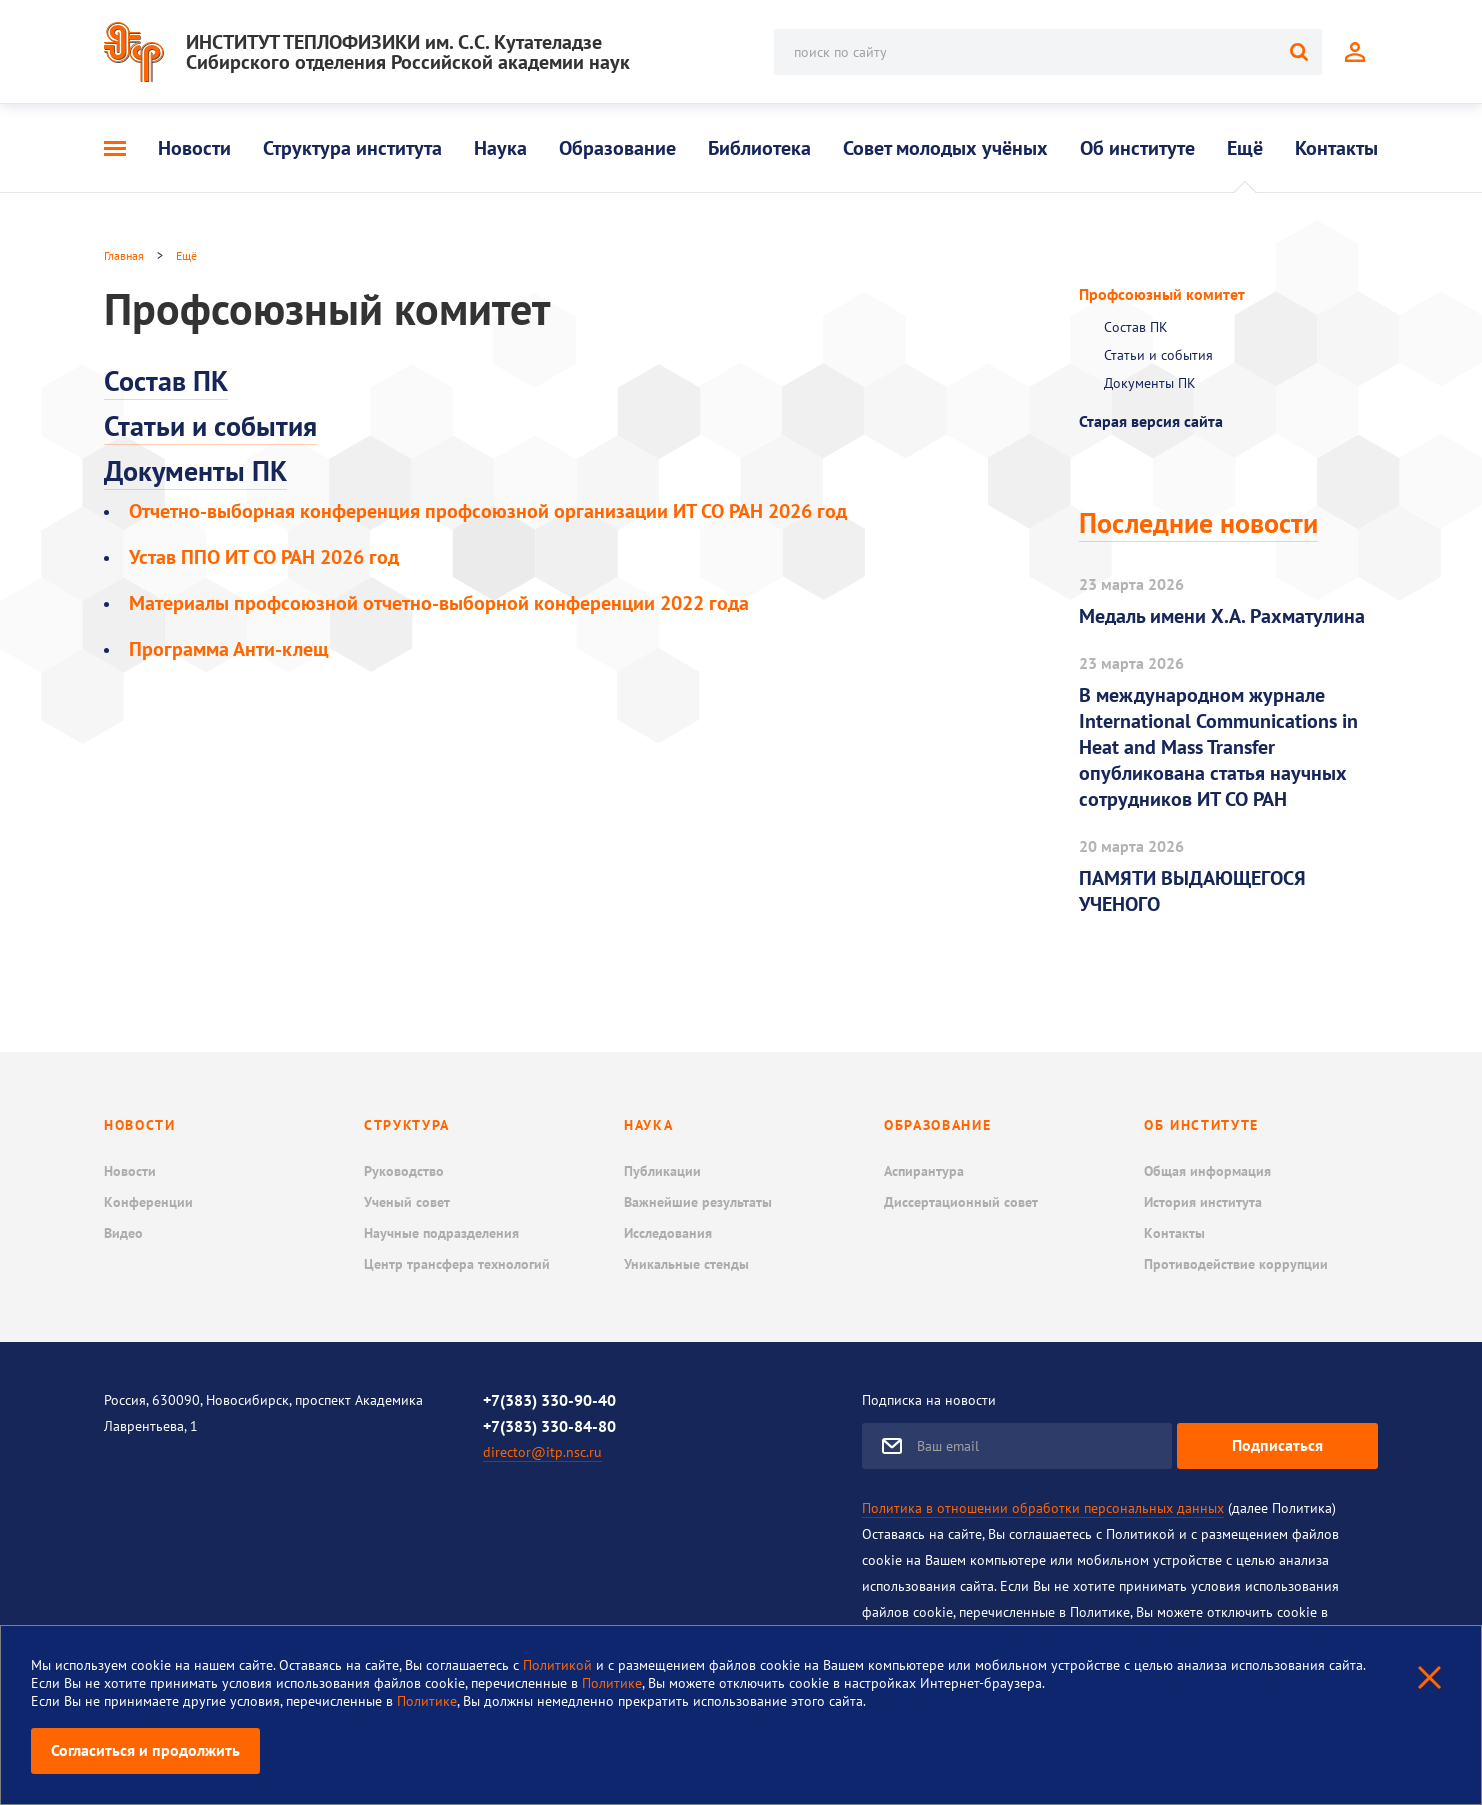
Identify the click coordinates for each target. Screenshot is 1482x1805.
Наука (500, 148)
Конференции (148, 1202)
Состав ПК (166, 380)
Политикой (559, 1665)
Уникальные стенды (686, 1264)
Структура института (352, 148)
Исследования (668, 1233)
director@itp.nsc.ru (542, 1452)
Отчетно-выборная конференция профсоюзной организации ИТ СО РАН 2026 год (488, 511)
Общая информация (1207, 1171)
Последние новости (1198, 522)
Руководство (404, 1171)
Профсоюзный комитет (1162, 294)
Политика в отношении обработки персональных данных (1043, 1508)
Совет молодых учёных (945, 148)
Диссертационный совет (961, 1202)
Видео (123, 1233)
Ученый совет (407, 1202)
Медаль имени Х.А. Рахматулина (1222, 616)
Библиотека (759, 148)
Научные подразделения (441, 1233)
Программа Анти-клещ (229, 649)
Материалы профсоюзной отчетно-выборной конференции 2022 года (439, 603)
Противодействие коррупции (1236, 1264)
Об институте (1137, 148)
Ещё (1245, 148)
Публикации (662, 1171)
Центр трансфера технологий (457, 1264)
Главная (124, 255)
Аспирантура (924, 1171)
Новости (194, 148)
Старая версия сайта (1151, 421)
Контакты (1336, 148)
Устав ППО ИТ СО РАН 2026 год (264, 557)
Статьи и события (210, 425)
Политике (612, 1683)
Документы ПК (195, 470)
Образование (617, 148)
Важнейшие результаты (698, 1202)
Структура (407, 1125)
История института (1203, 1202)
